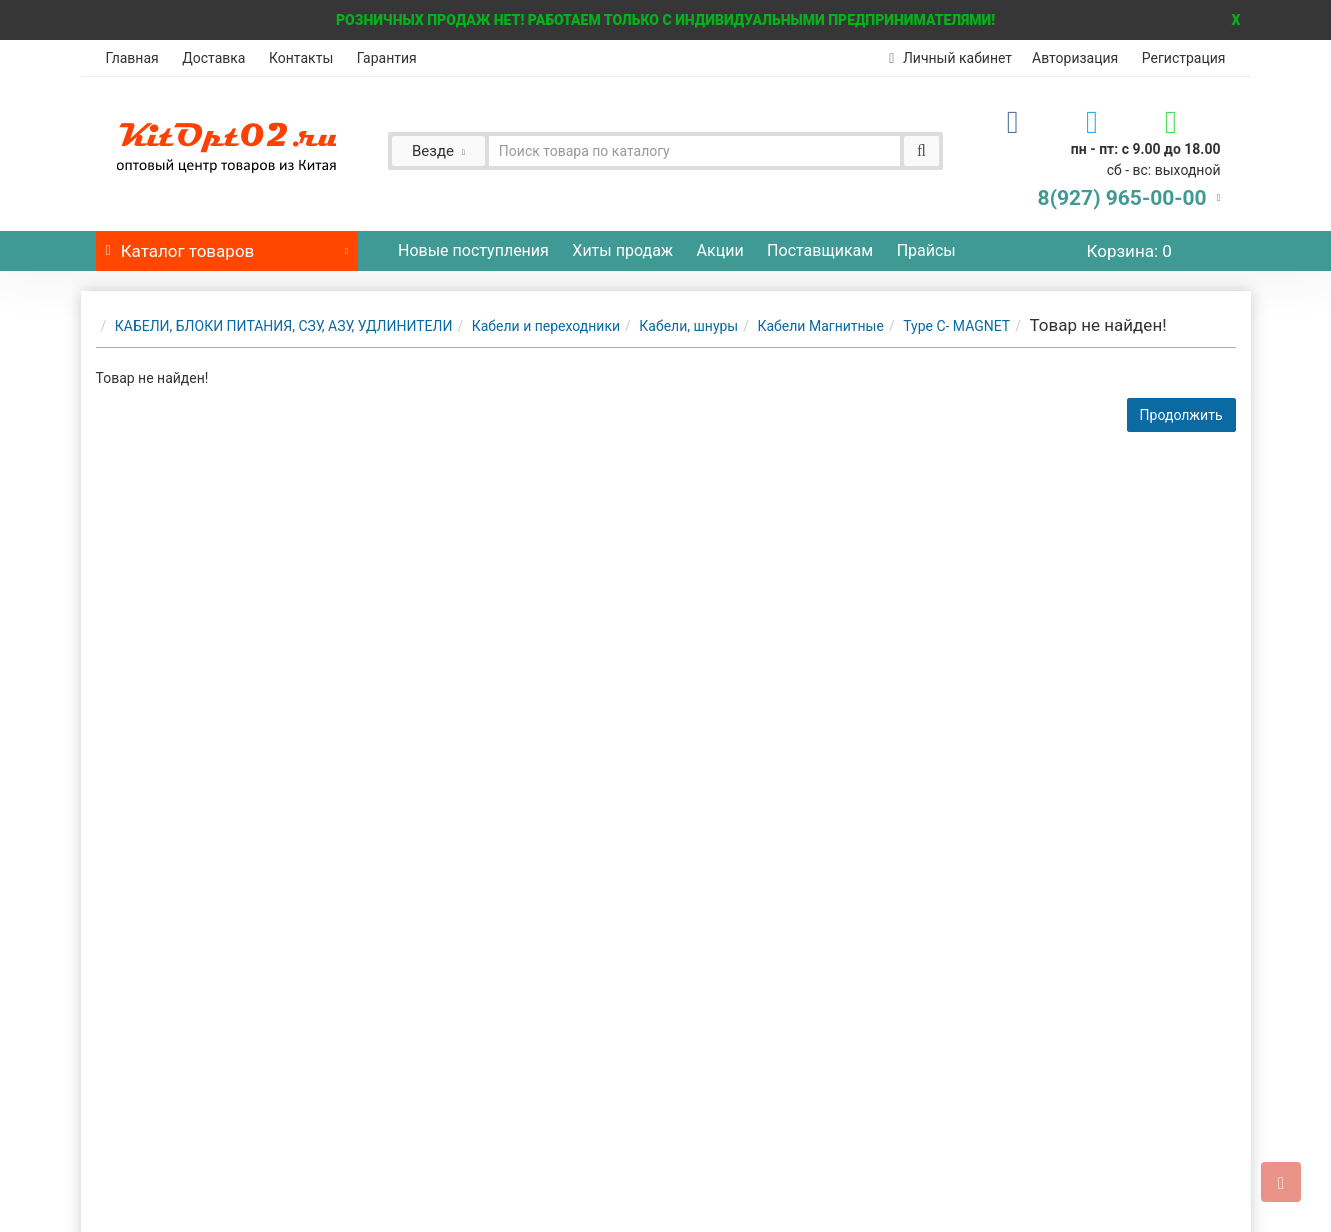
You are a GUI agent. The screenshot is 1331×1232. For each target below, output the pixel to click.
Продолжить (1181, 415)
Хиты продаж (622, 250)
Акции (720, 250)
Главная (132, 58)
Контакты (301, 58)
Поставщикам (820, 250)
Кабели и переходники (546, 326)
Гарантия (387, 58)
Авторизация (1075, 58)
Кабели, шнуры (688, 326)
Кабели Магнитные (820, 326)
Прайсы (926, 250)
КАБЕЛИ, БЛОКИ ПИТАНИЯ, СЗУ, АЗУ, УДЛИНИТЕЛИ (284, 326)
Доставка (213, 58)
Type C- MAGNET (956, 326)
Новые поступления (473, 250)
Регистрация (1184, 58)
